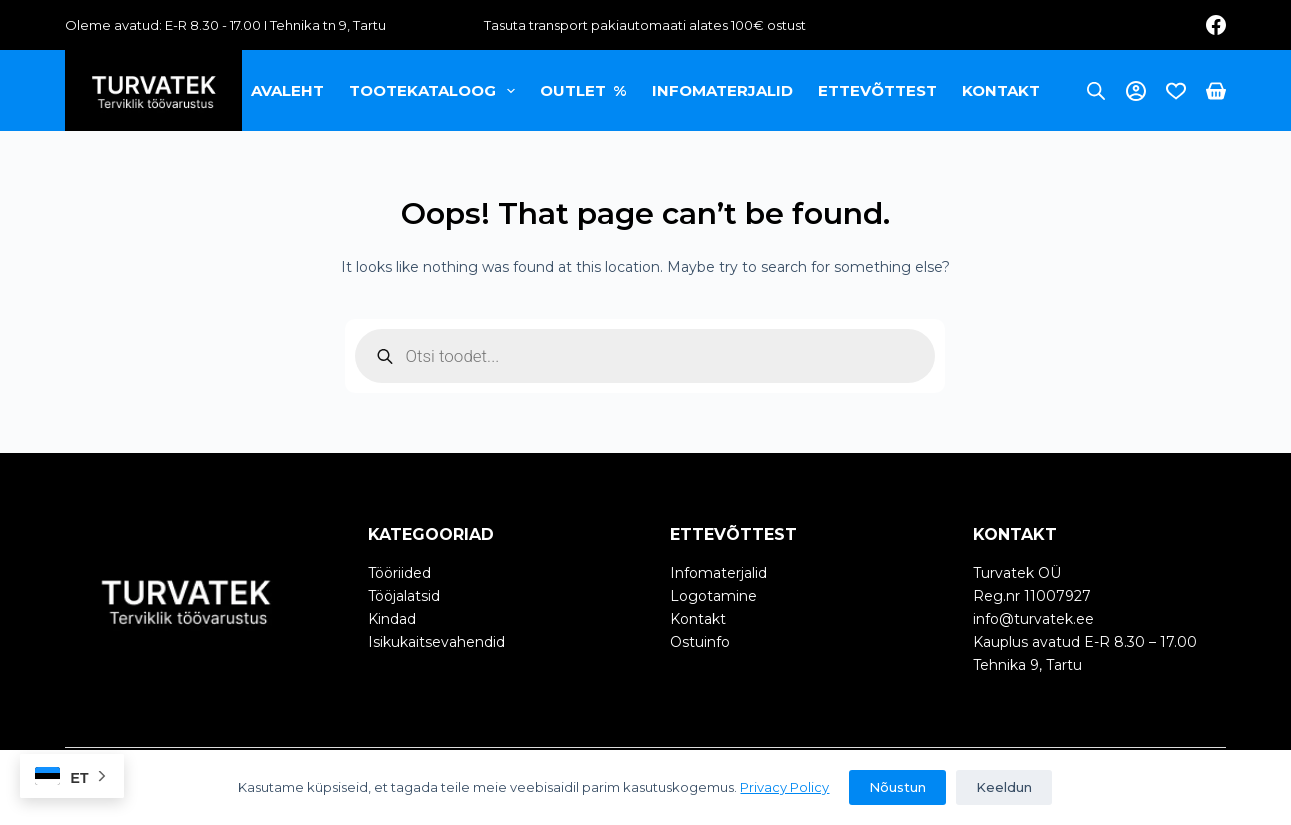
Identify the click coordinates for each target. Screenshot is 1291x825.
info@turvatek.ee (1033, 619)
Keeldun (1004, 787)
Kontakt (1001, 90)
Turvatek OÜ (1017, 573)
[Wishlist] (1176, 91)
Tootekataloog (436, 91)
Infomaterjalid (722, 90)
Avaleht (287, 90)
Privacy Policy (784, 787)
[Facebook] (1216, 25)
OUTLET (584, 90)
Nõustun (897, 787)
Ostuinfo (700, 642)
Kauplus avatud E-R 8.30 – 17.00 (1085, 642)
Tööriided (399, 573)
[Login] (1136, 91)
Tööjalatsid (404, 596)
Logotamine (713, 596)
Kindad (392, 619)
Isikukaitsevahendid (436, 642)
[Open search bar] (1096, 90)
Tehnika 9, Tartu (1027, 665)
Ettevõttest (877, 90)
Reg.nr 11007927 (1032, 596)
